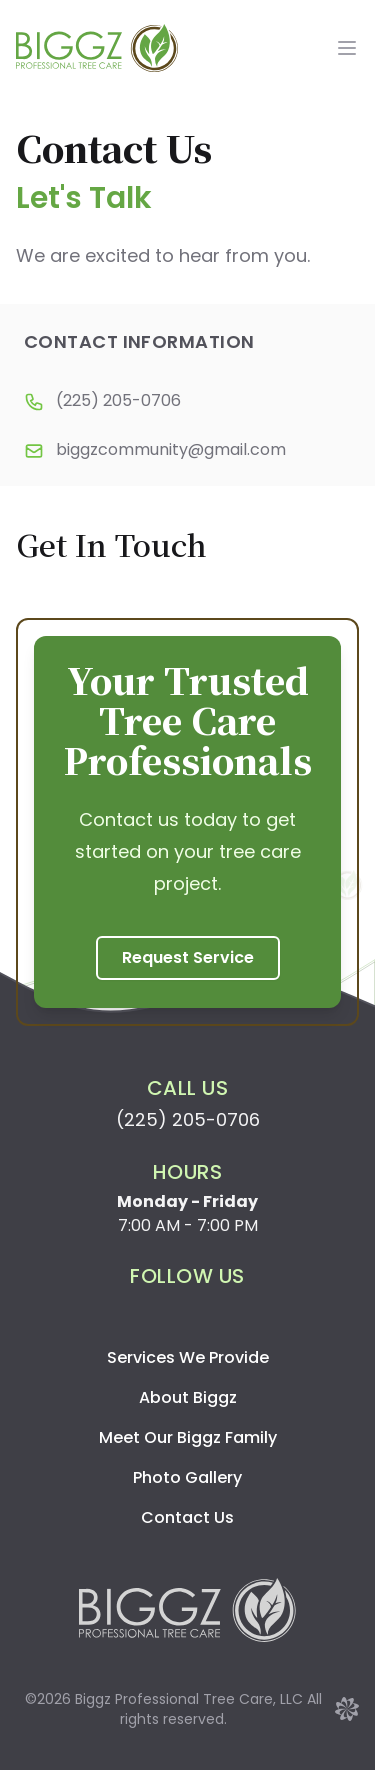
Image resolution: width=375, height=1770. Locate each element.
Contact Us (187, 1517)
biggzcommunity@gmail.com (171, 449)
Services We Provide (188, 1357)
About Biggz (188, 1397)
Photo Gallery (187, 1477)
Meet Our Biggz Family (188, 1437)
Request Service (188, 957)
